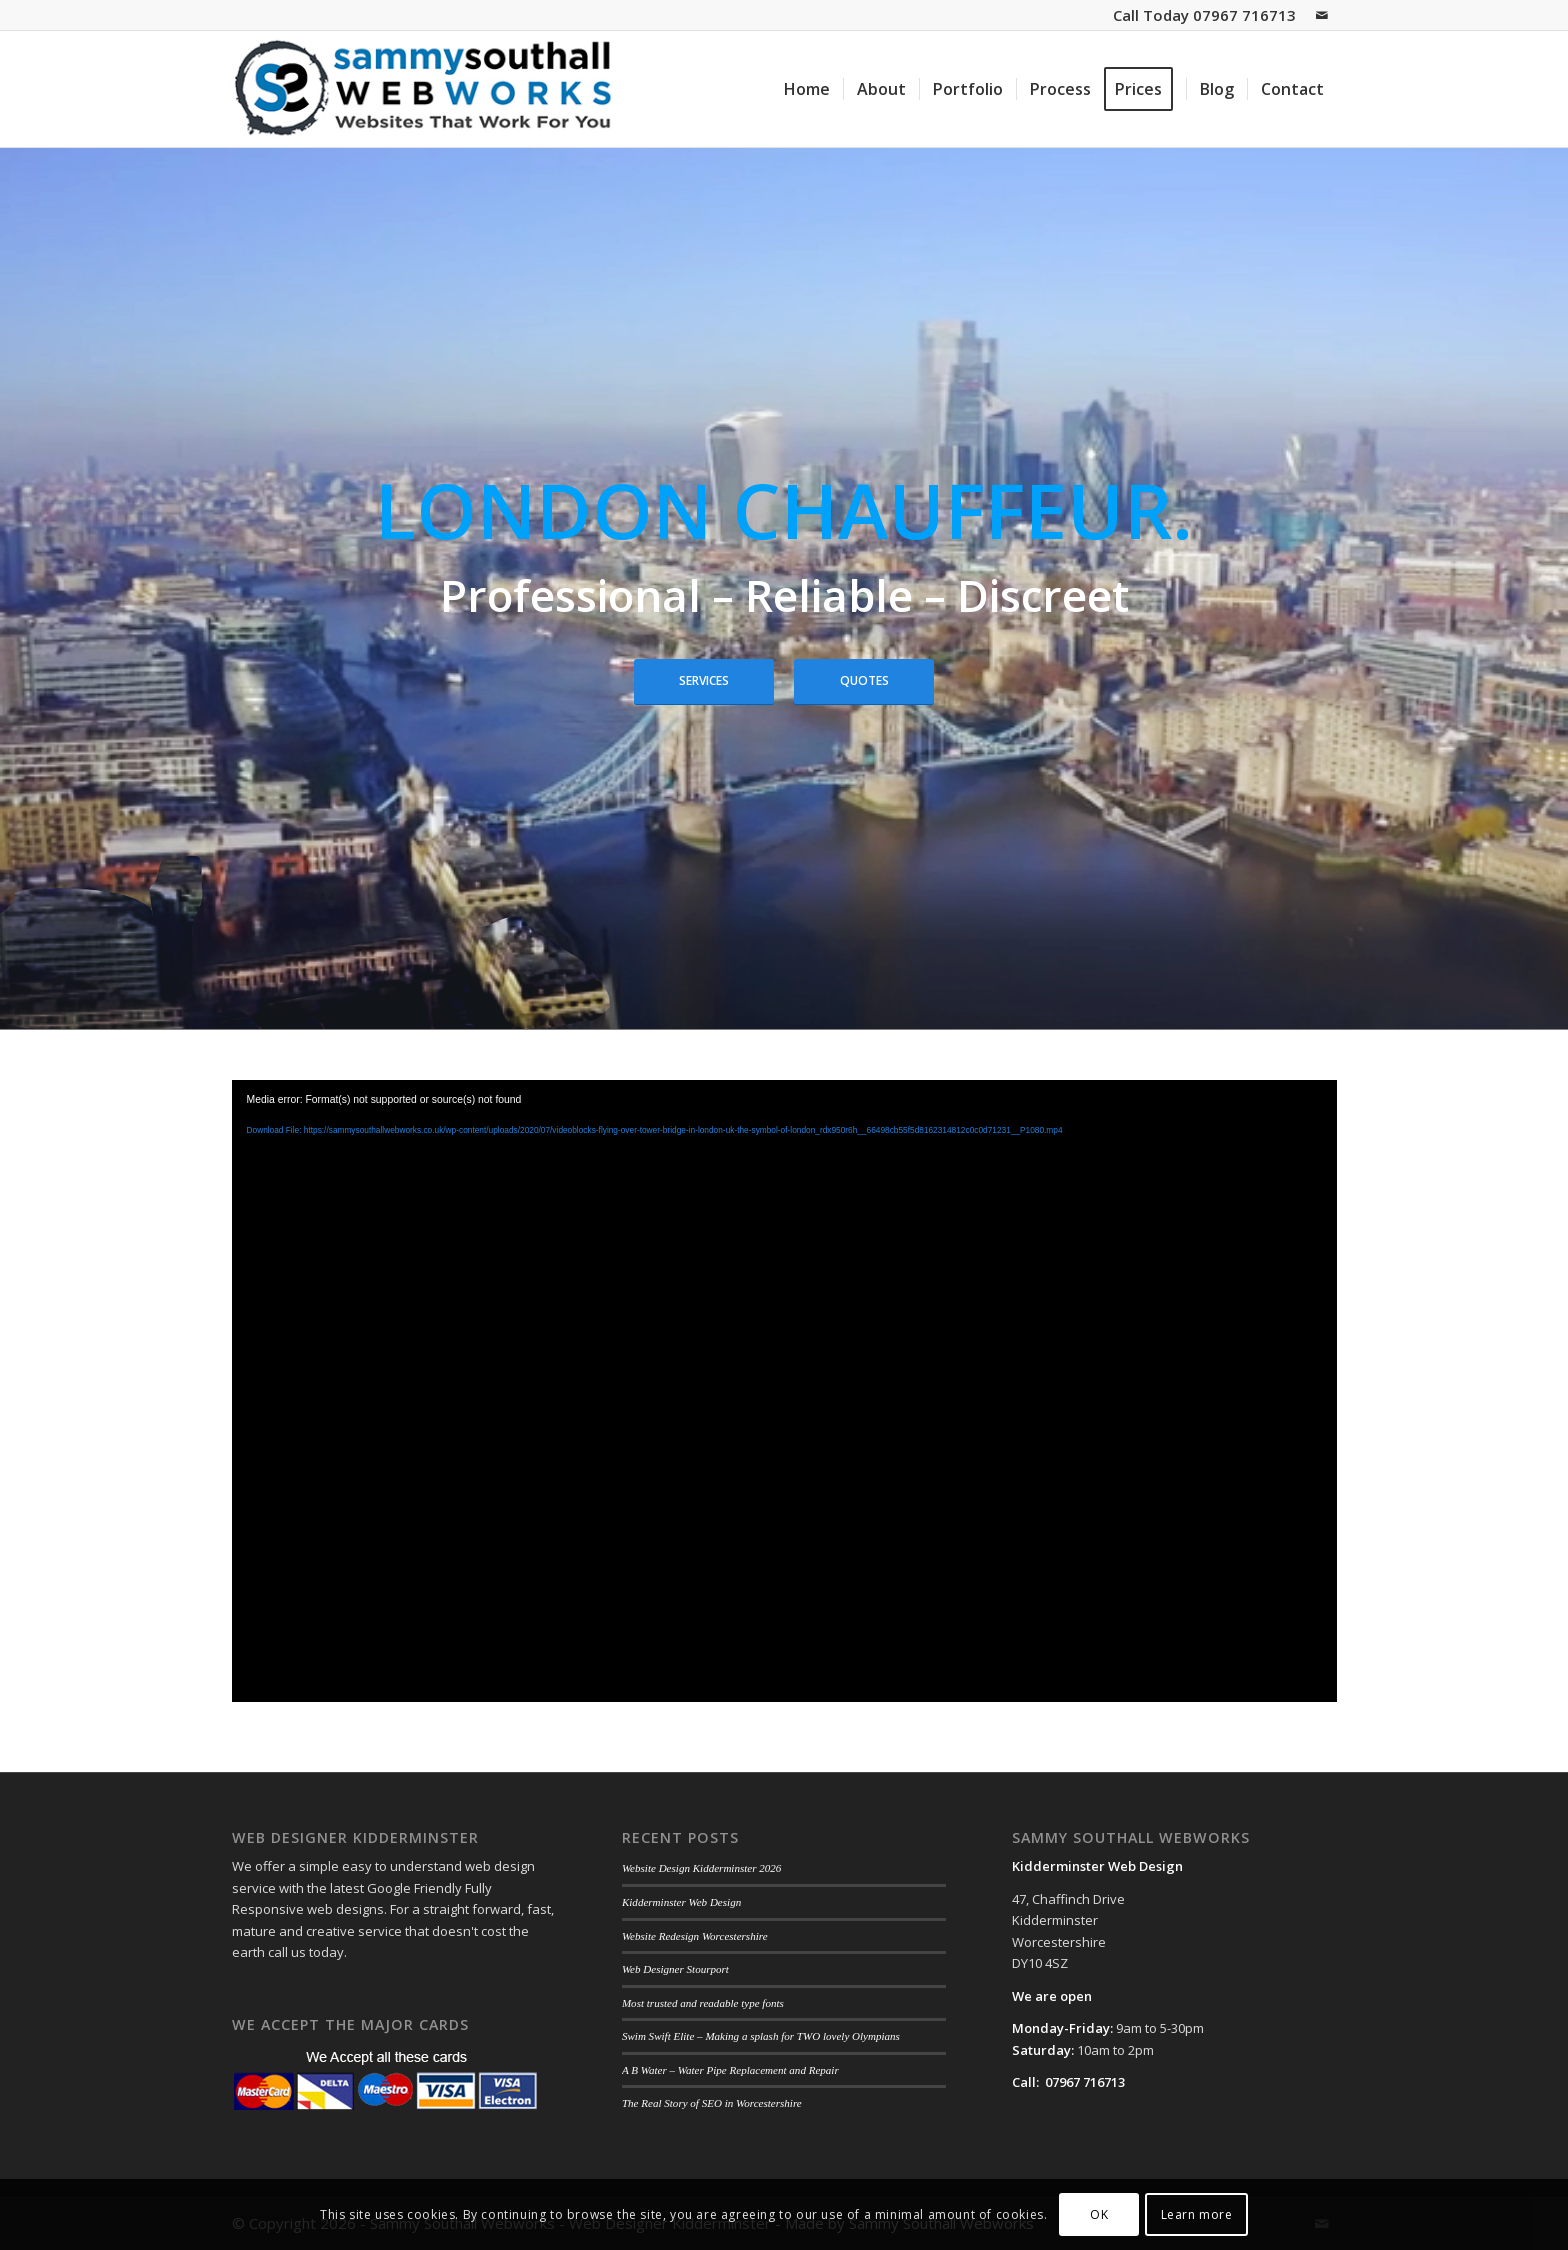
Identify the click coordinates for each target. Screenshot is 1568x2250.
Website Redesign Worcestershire (695, 1936)
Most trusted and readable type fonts (703, 2003)
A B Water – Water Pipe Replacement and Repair (730, 2070)
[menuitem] (807, 89)
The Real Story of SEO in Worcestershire (712, 2103)
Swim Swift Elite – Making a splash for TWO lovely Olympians (761, 2036)
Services (704, 680)
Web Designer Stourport (675, 1969)
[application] (784, 1391)
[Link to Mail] (1322, 15)
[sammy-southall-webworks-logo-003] (427, 89)
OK (1099, 2214)
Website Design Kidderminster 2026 (701, 1868)
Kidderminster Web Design (681, 1902)
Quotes (864, 680)
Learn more (1197, 2214)
